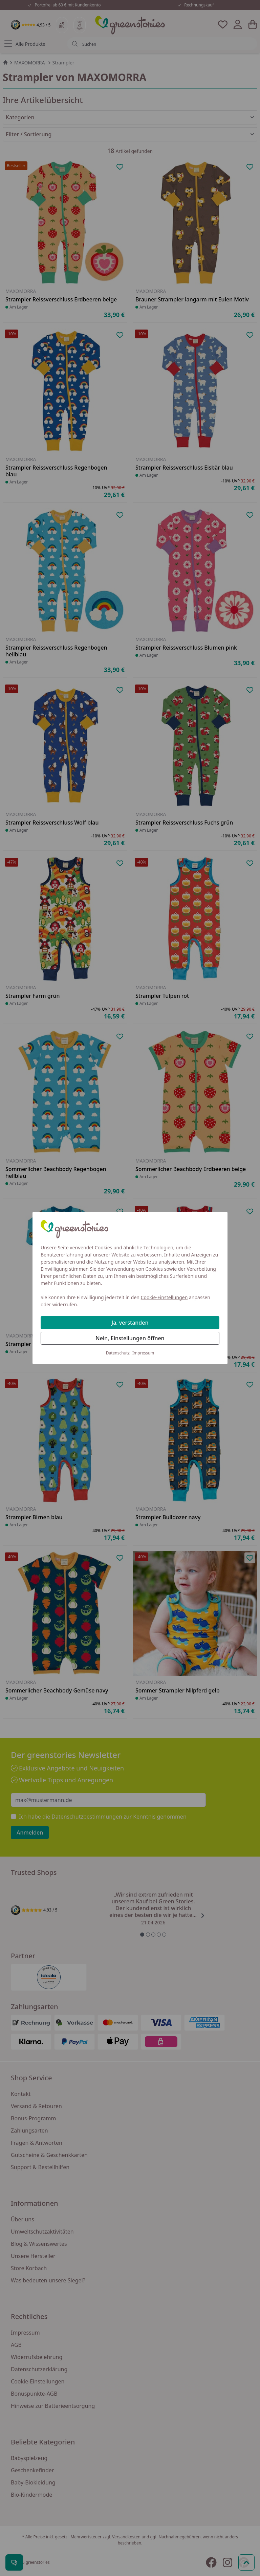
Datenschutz (118, 1353)
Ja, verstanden (130, 1322)
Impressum (143, 1353)
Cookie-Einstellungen (164, 1297)
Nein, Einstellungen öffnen (129, 1338)
